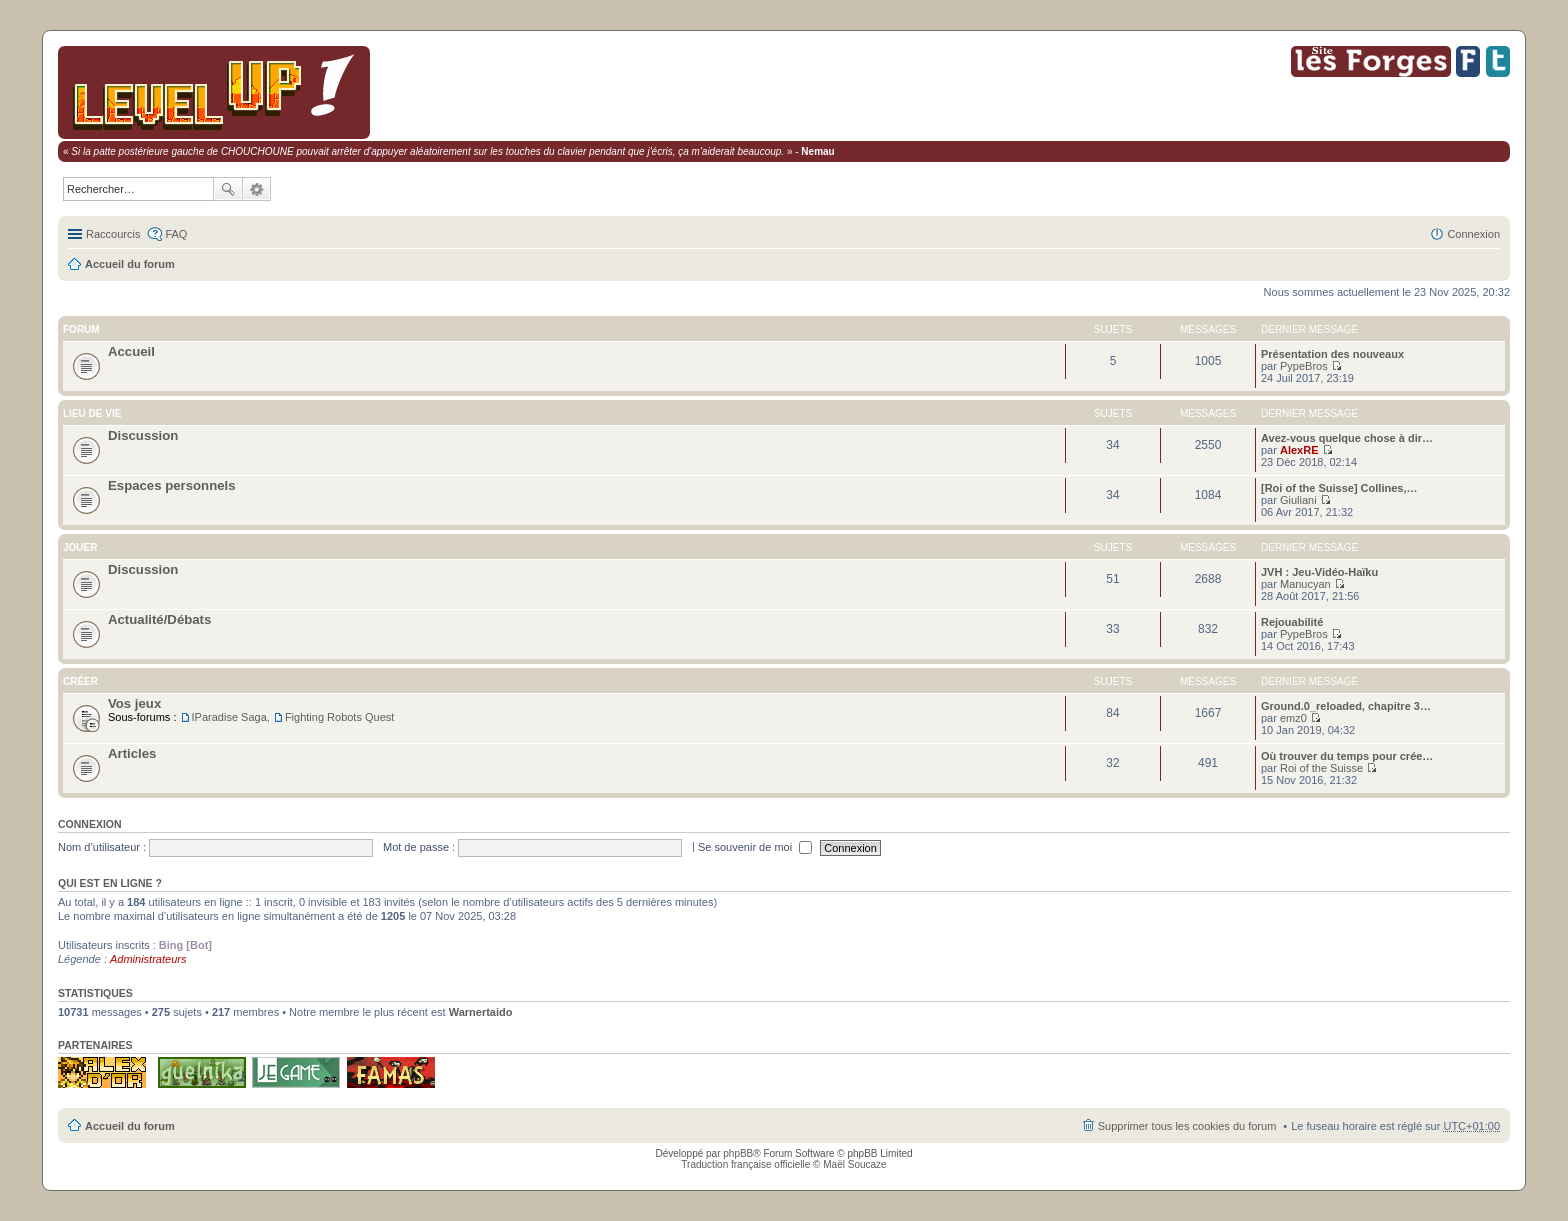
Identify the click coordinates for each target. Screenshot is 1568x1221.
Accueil (131, 351)
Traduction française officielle (745, 1164)
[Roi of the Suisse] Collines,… (1339, 488)
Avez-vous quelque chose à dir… (1347, 438)
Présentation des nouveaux (1332, 354)
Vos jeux (134, 703)
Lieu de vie (92, 413)
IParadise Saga (229, 717)
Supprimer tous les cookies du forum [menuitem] (1187, 1126)
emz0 (1293, 718)
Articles (132, 753)
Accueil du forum (130, 264)
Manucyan (1305, 584)
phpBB (738, 1153)
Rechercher (228, 189)
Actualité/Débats (159, 619)
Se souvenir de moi (755, 847)
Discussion (143, 435)
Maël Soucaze (854, 1164)
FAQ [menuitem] (176, 234)
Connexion (90, 824)
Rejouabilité (1292, 622)
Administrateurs (148, 959)
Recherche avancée (257, 189)
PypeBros (1304, 366)
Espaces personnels (172, 485)
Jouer (80, 547)
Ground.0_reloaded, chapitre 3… (1346, 706)
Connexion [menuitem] (1473, 234)
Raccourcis (113, 234)
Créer (80, 681)
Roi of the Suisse (1321, 768)
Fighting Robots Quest (339, 717)
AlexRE (1299, 450)
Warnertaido (481, 1012)
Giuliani (1298, 500)
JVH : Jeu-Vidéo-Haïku (1319, 572)
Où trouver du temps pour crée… (1347, 756)
